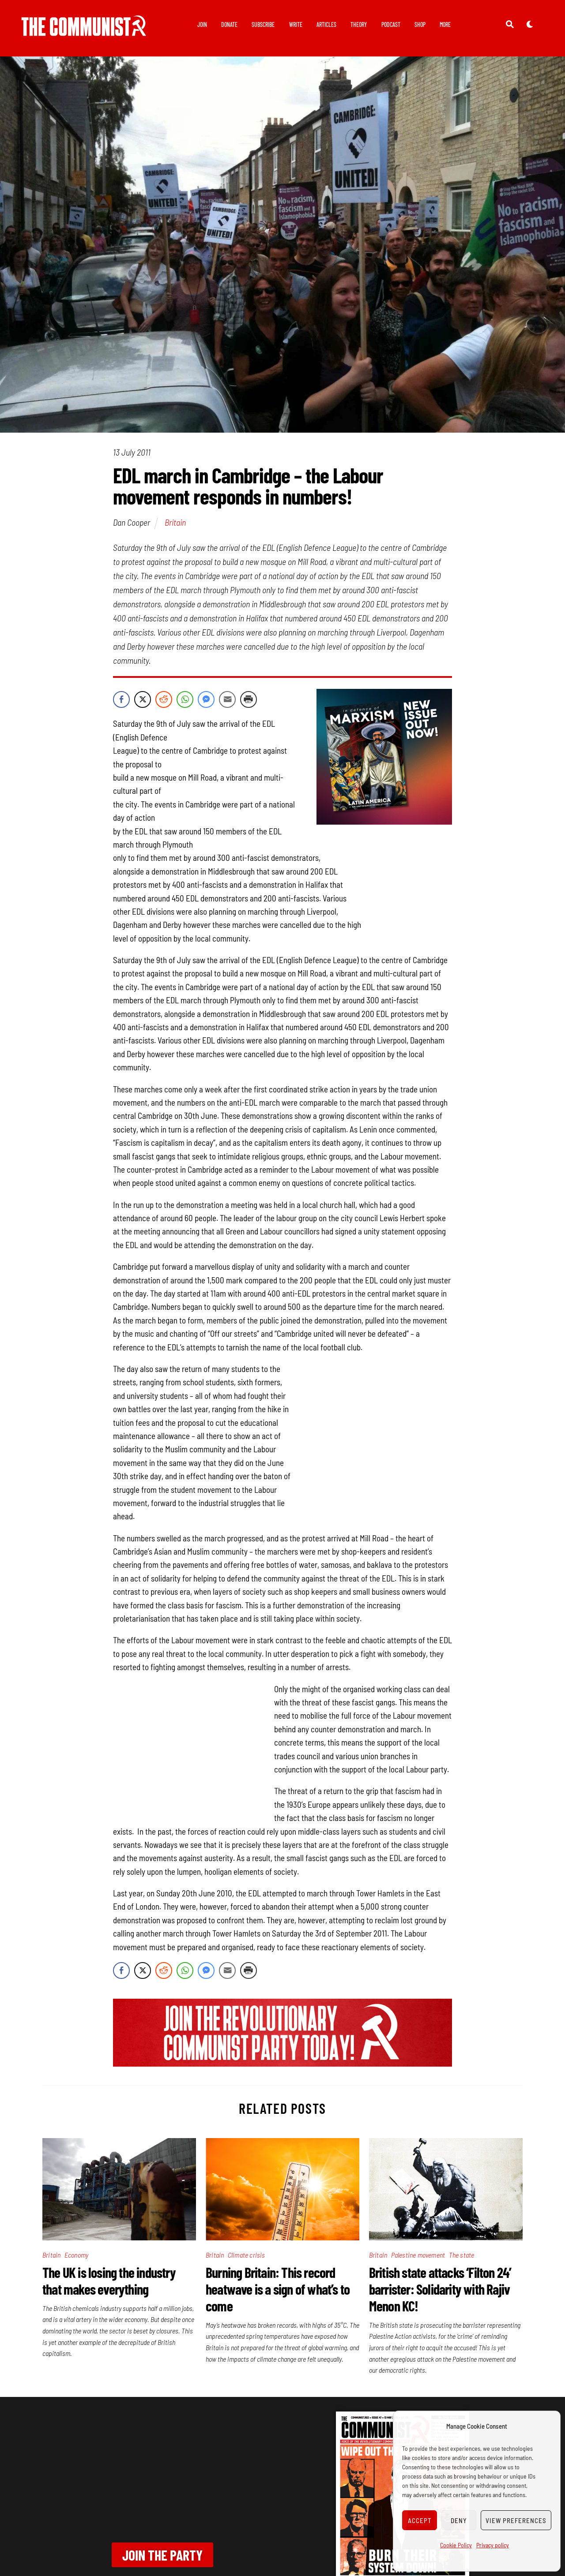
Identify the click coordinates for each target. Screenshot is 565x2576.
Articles (326, 24)
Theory (358, 24)
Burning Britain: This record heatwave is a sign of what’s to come (278, 2289)
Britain (175, 522)
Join (202, 24)
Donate (229, 24)
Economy (76, 2255)
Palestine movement (418, 2255)
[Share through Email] (227, 700)
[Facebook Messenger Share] (206, 700)
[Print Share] (248, 700)
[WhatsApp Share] (185, 700)
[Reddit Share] (163, 700)
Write (295, 24)
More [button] (445, 24)
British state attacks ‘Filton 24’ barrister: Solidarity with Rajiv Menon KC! (440, 2289)
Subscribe (263, 24)
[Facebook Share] (121, 700)
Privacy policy (492, 2545)
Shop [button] (420, 24)
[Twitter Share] (142, 700)
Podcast (390, 24)
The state (462, 2255)
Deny (459, 2520)
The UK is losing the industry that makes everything (109, 2280)
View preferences (516, 2520)
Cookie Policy (456, 2545)
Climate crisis (246, 2255)
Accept (420, 2520)
